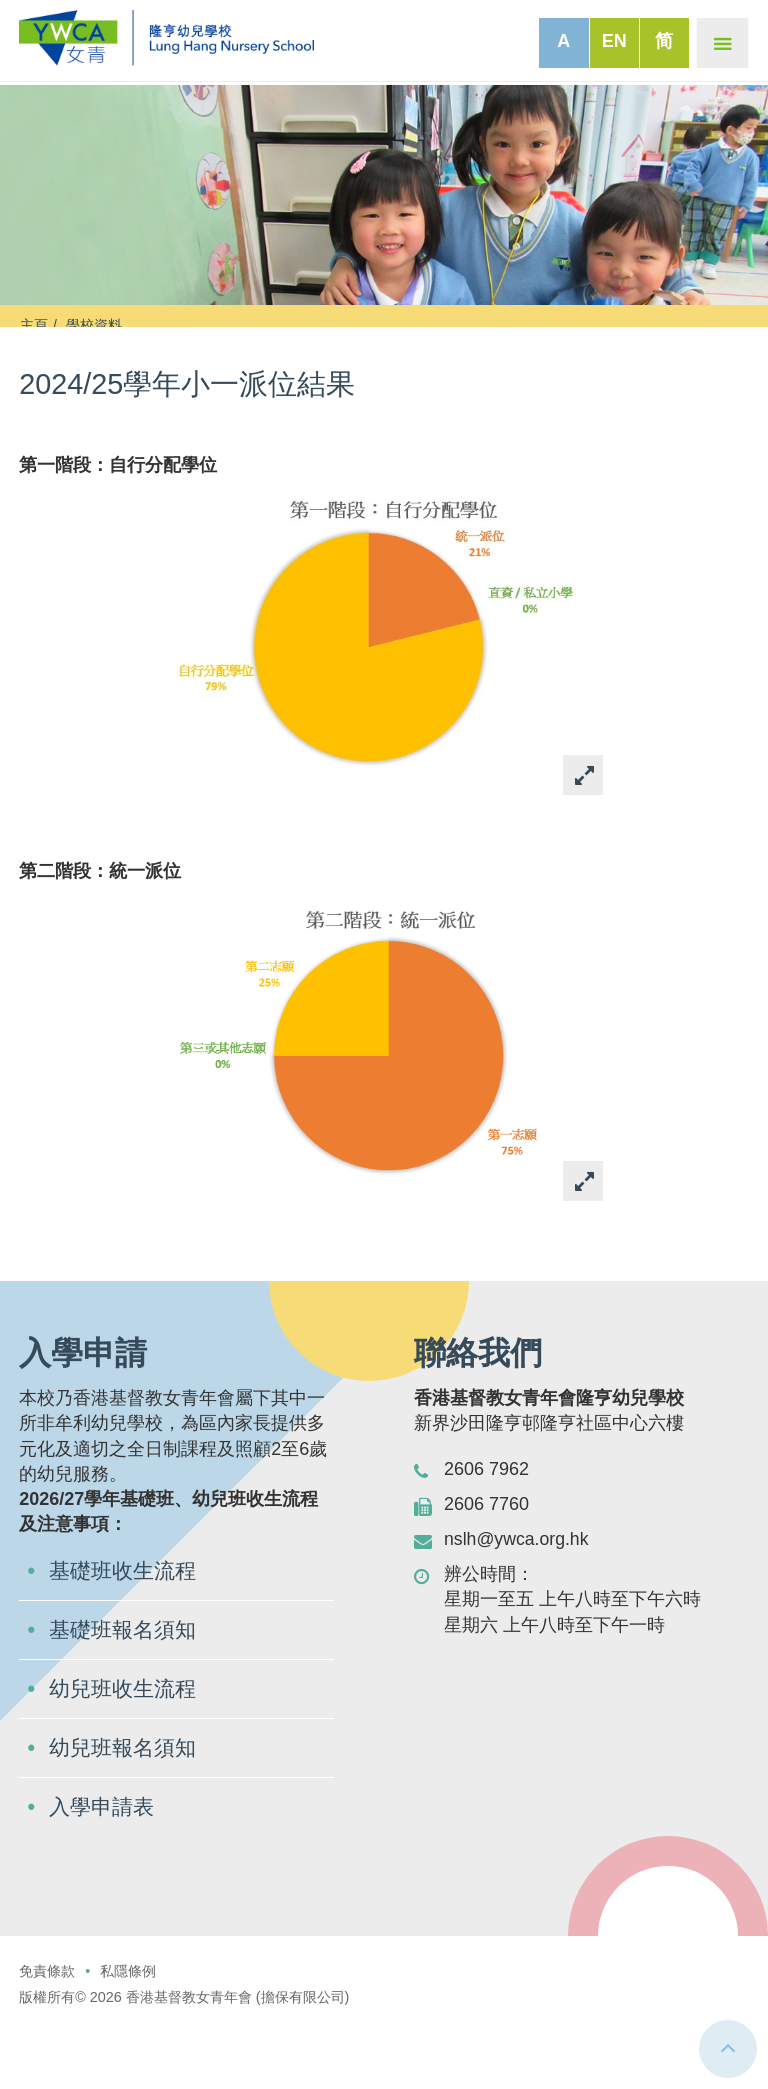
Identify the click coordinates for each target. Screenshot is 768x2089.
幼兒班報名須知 (126, 1809)
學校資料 (94, 325)
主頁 (34, 325)
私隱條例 (128, 2034)
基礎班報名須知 (126, 1689)
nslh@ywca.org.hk (517, 1597)
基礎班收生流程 (126, 1629)
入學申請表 (104, 1869)
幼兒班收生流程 (126, 1749)
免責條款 (47, 2034)
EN (614, 41)
